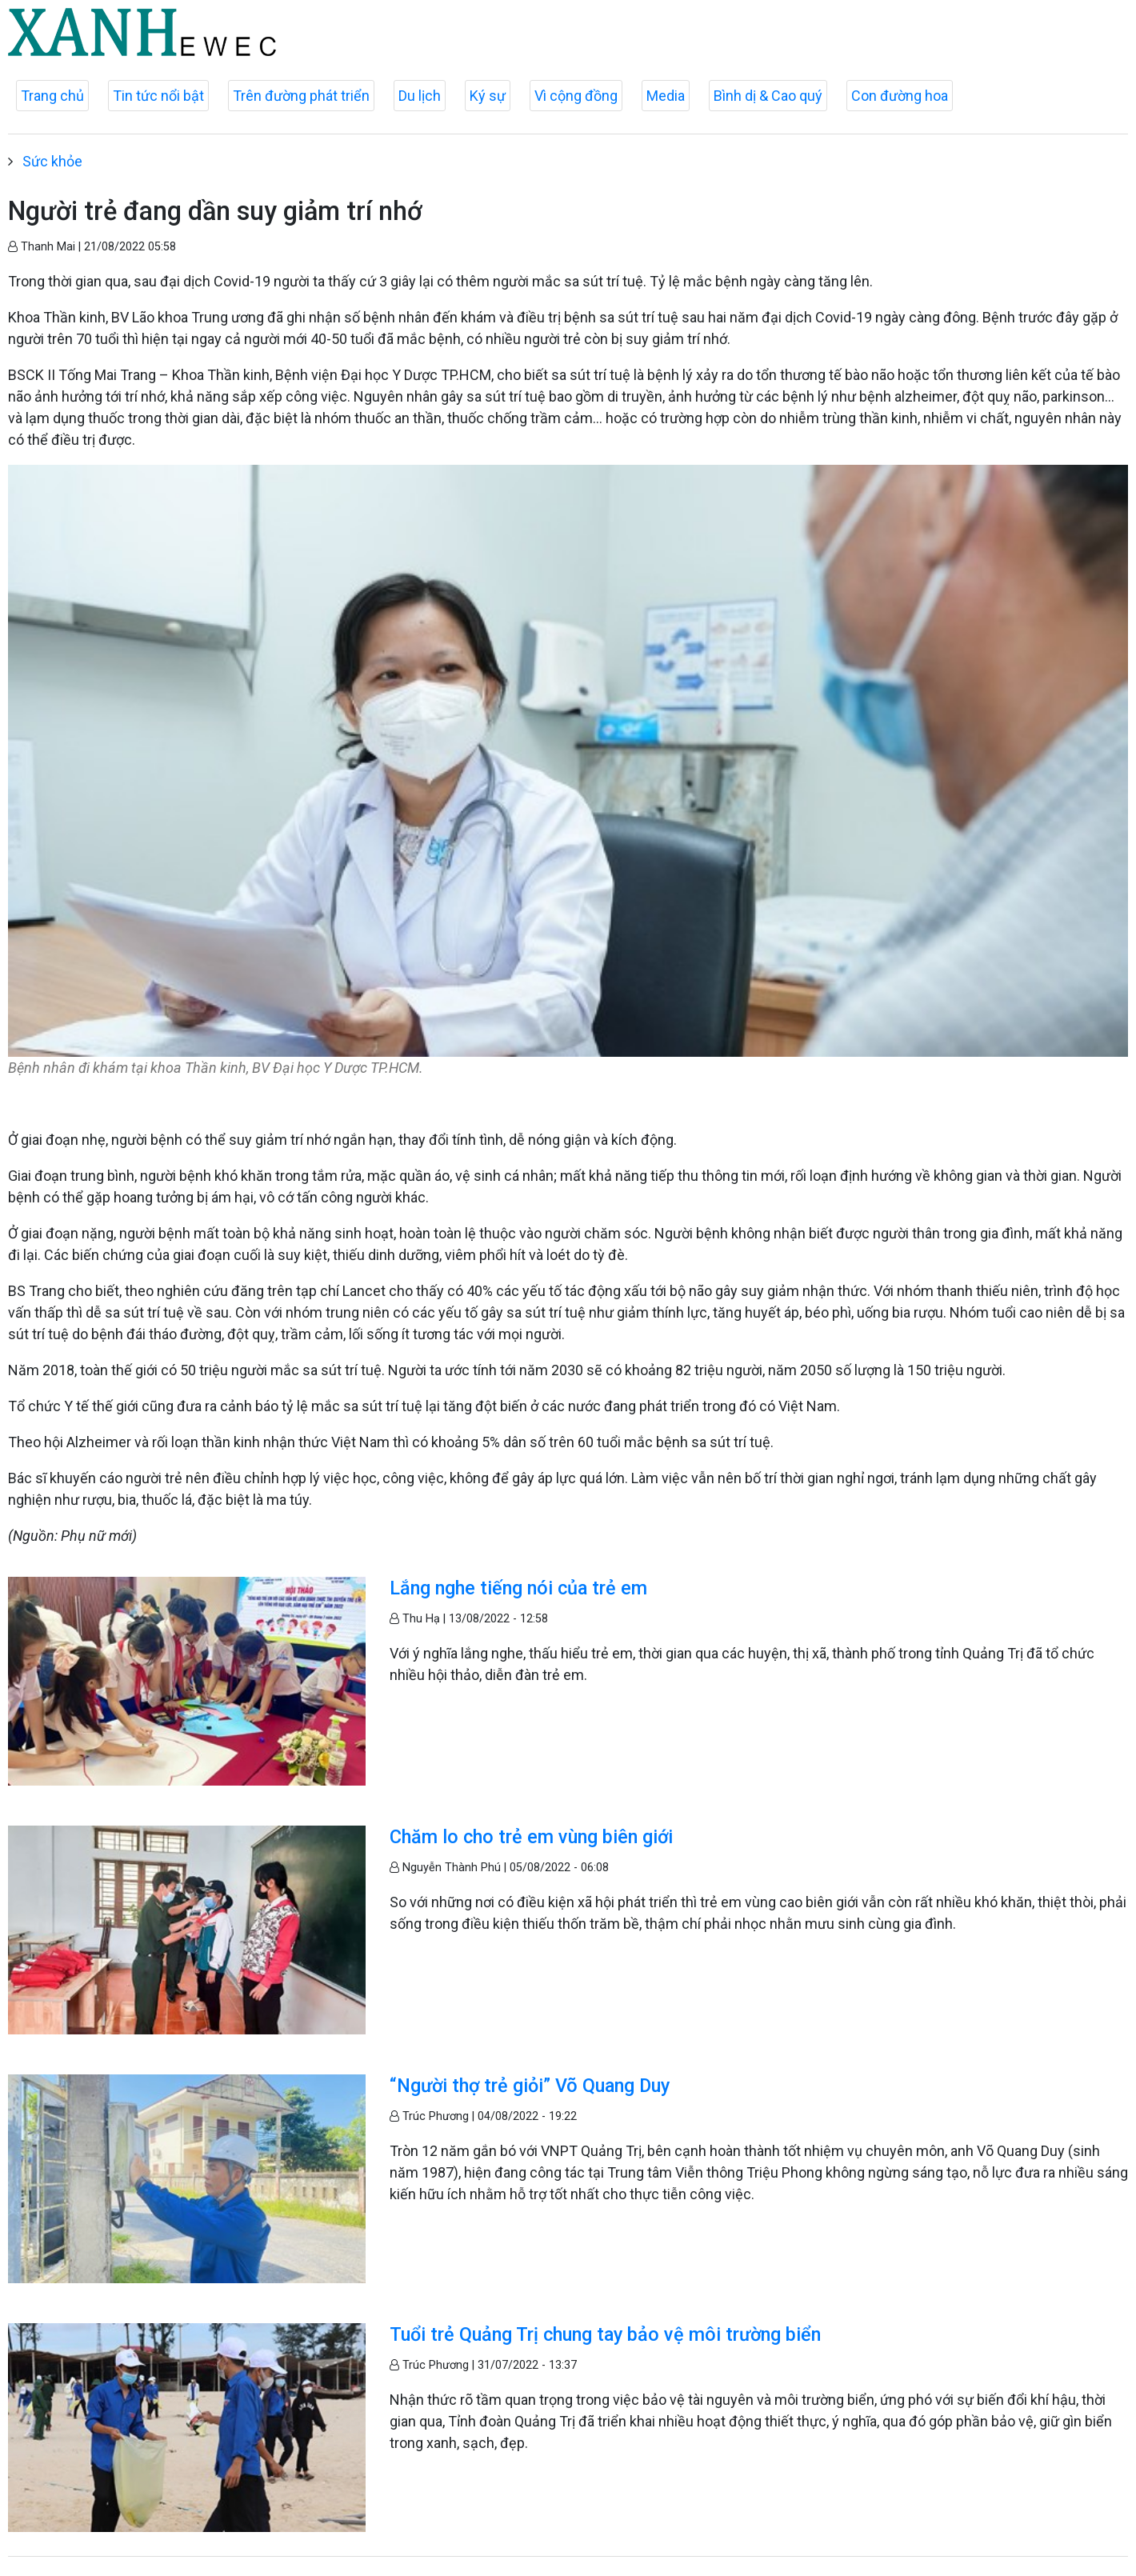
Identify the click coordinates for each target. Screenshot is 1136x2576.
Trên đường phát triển (301, 95)
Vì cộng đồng (576, 95)
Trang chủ (52, 95)
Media (665, 95)
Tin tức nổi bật (158, 95)
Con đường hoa (899, 95)
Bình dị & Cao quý (768, 95)
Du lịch (419, 95)
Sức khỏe (52, 161)
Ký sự (488, 95)
